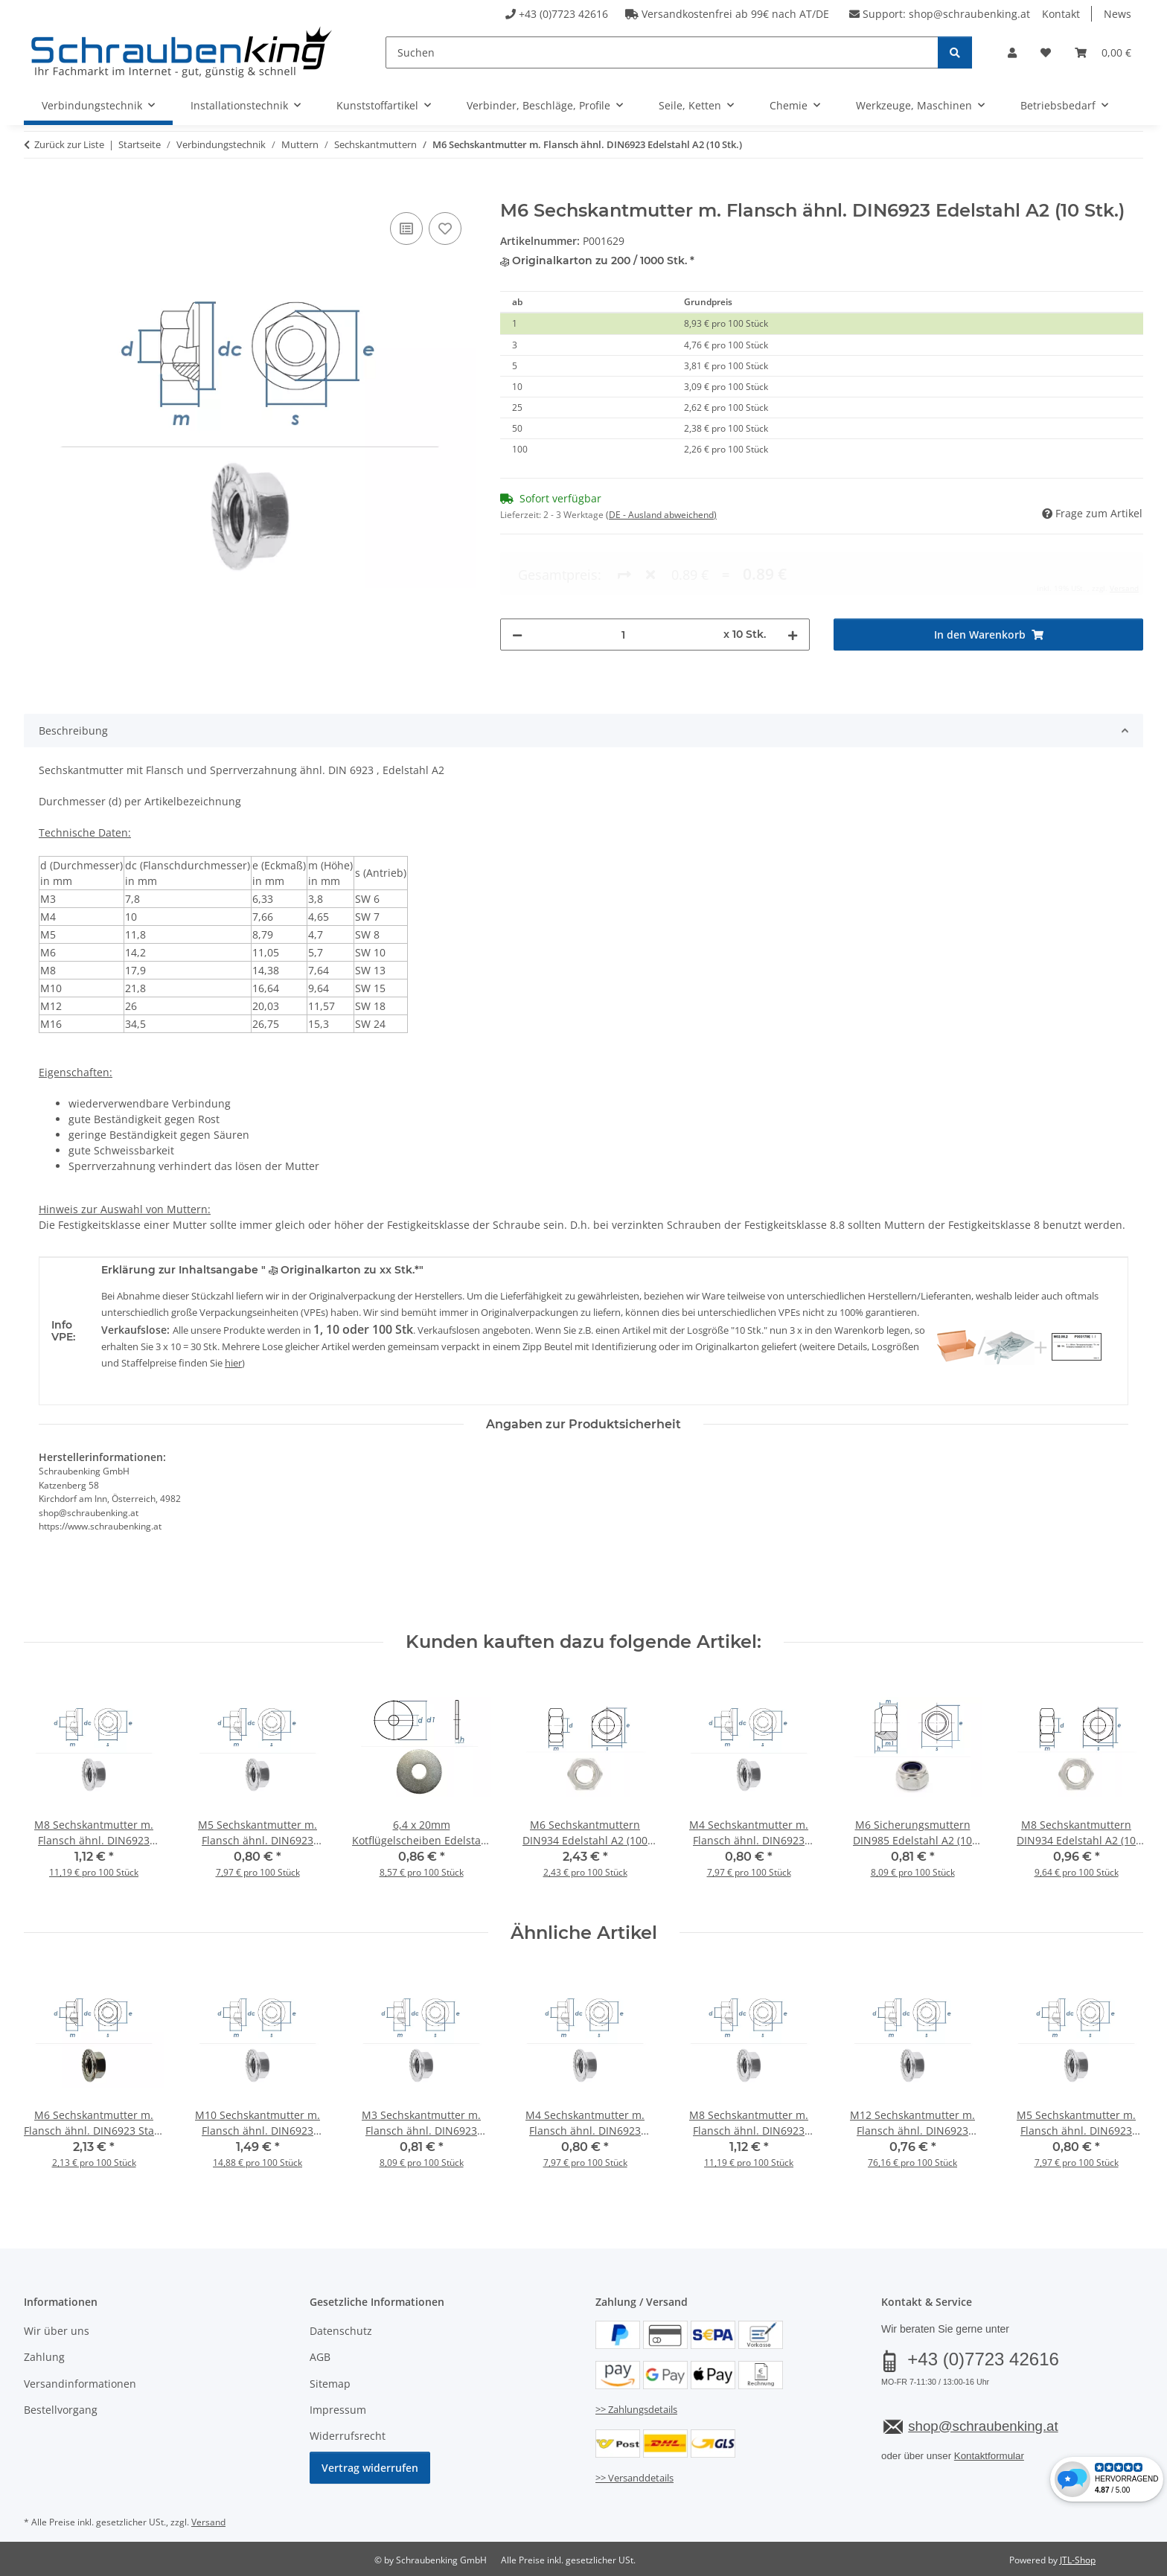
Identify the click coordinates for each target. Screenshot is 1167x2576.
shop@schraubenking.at (969, 14)
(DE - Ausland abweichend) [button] (661, 514)
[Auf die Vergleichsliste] (406, 228)
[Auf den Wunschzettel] (445, 228)
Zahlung (44, 2357)
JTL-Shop (1078, 2560)
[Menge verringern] (517, 574)
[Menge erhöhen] (792, 574)
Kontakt (1061, 14)
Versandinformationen (80, 2384)
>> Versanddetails (634, 2477)
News (1117, 14)
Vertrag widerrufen (370, 2468)
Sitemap (330, 2384)
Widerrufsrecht (348, 2436)
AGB (320, 2357)
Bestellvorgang (60, 2410)
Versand (208, 2522)
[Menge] (623, 574)
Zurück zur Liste (69, 144)
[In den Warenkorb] (36, 192)
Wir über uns (56, 2331)
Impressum (338, 2410)
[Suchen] (662, 52)
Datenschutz (341, 2331)
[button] (1012, 52)
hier (233, 1363)
